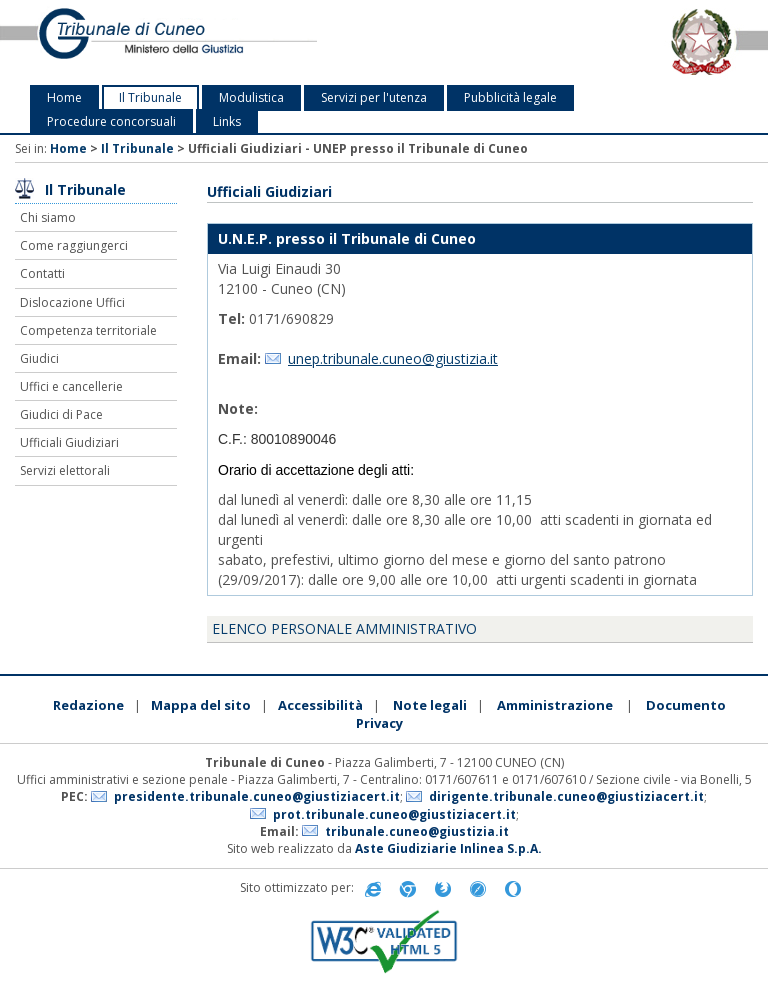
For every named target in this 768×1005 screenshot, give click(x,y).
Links (227, 121)
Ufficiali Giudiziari (69, 442)
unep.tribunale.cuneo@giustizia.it (393, 358)
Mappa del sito (201, 705)
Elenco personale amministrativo (344, 628)
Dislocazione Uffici (72, 302)
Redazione (88, 705)
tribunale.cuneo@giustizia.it (417, 831)
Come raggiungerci (74, 245)
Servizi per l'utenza (374, 97)
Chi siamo (48, 217)
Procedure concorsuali (111, 121)
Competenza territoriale (88, 330)
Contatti (42, 273)
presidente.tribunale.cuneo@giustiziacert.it (257, 796)
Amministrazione (555, 705)
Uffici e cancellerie (71, 386)
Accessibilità (320, 705)
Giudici (39, 358)
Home (64, 97)
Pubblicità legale (510, 97)
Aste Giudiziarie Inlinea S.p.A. (448, 848)
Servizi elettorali (65, 470)
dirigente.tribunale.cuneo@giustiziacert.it (566, 796)
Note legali (430, 705)
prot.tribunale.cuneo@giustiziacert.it (394, 814)
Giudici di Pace (61, 414)
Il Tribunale (150, 97)
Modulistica (251, 97)
